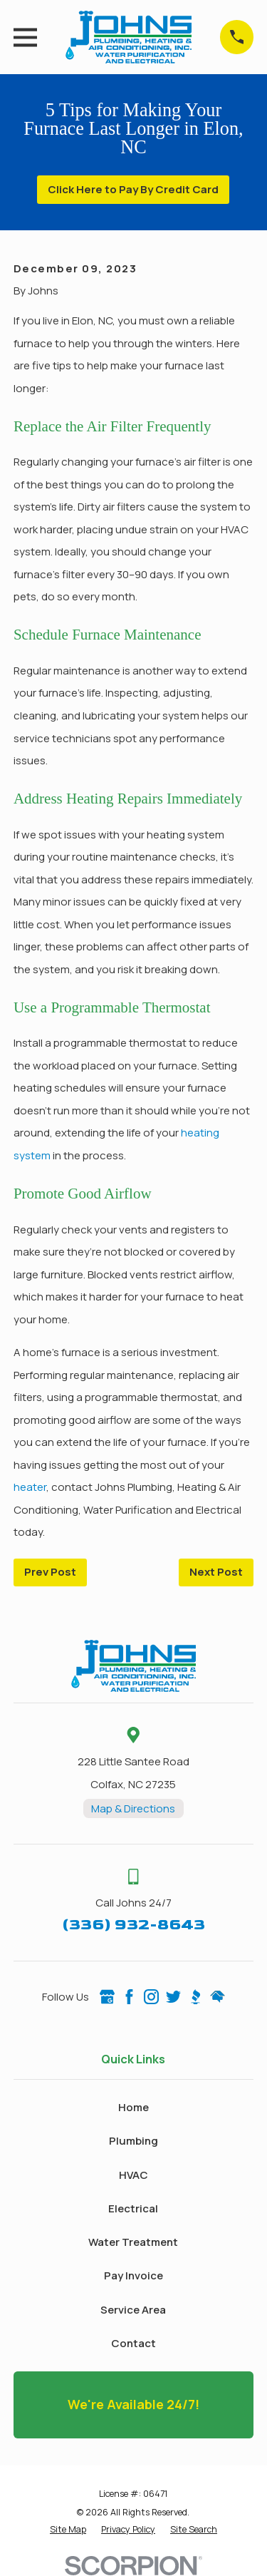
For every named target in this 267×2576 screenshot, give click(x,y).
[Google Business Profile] (107, 1996)
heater (30, 1486)
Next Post (216, 1571)
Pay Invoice (133, 2275)
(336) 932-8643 (133, 1924)
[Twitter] (173, 1996)
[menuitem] (68, 2530)
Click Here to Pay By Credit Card (133, 189)
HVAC (133, 2174)
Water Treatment (133, 2241)
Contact (133, 2343)
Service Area (133, 2309)
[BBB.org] (195, 1996)
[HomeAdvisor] (217, 1996)
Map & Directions (133, 1808)
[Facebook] (129, 1996)
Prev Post (50, 1571)
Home (133, 2107)
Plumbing (133, 2140)
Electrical (133, 2208)
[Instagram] (151, 1996)
